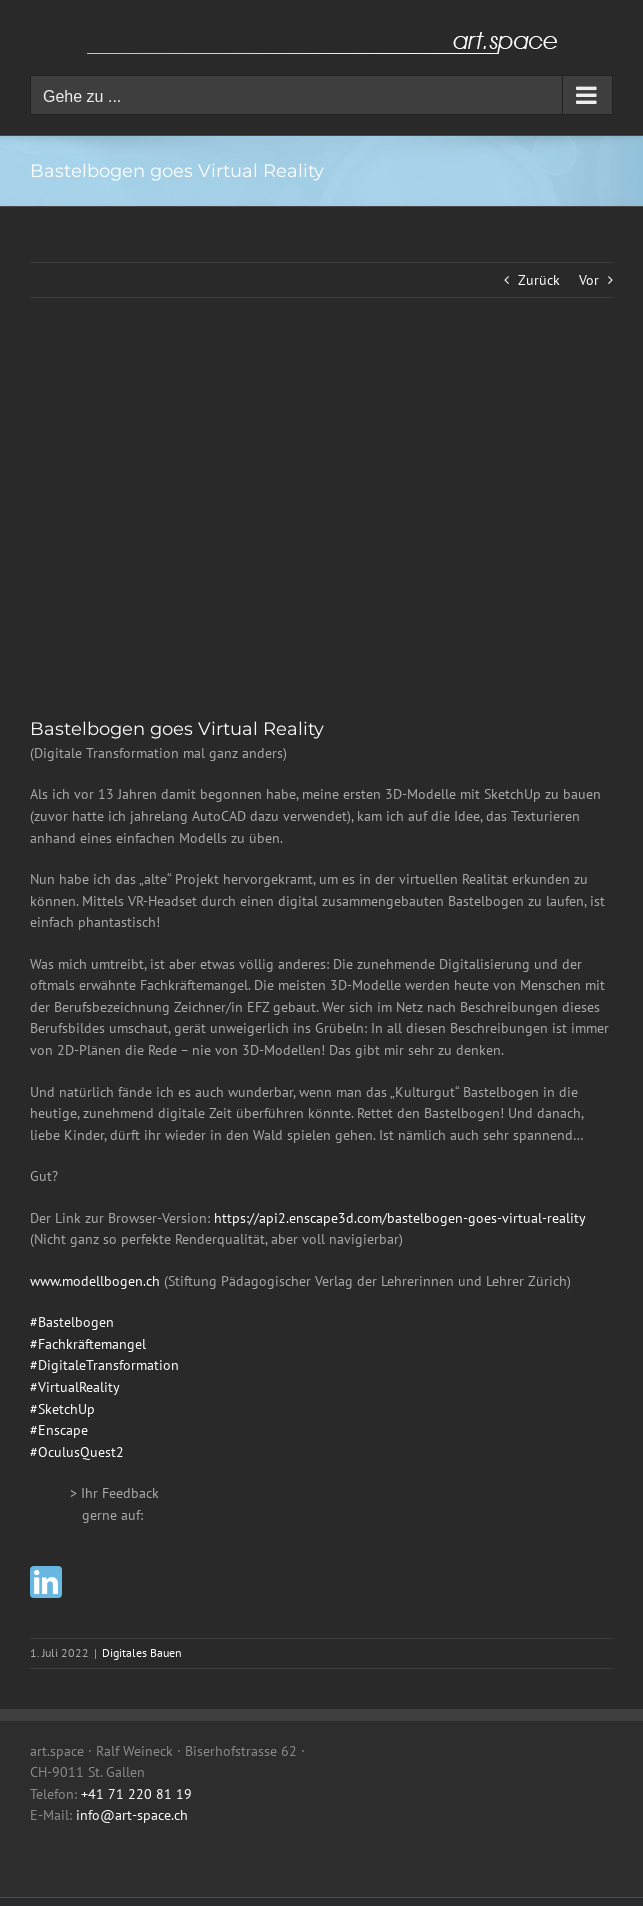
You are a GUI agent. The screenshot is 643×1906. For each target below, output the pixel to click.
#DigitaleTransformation (104, 1365)
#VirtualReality (75, 1387)
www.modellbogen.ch (95, 1281)
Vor (589, 280)
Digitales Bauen (142, 1652)
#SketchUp (62, 1409)
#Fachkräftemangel (88, 1344)
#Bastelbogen (72, 1322)
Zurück (539, 280)
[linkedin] (46, 1582)
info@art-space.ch (132, 1815)
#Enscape (59, 1430)
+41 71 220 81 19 (136, 1794)
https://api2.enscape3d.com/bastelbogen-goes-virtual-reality (400, 1218)
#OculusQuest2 (77, 1452)
